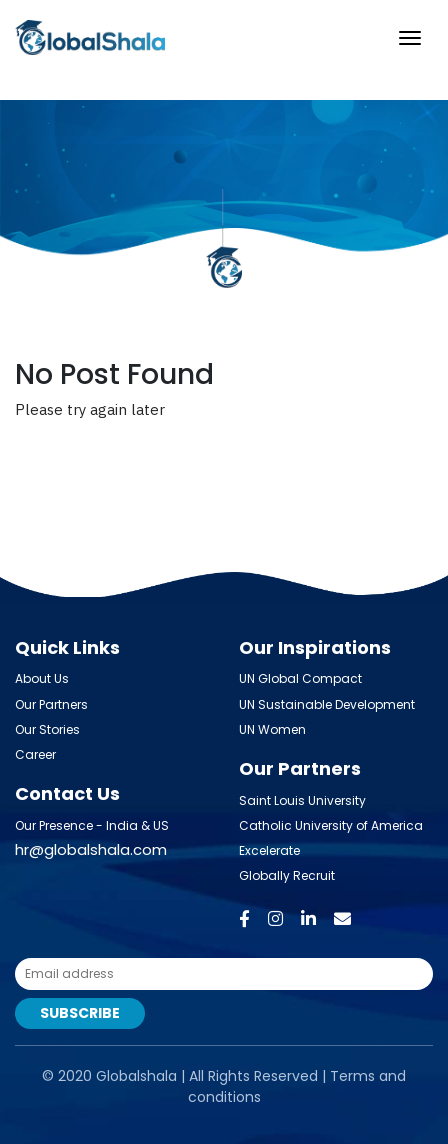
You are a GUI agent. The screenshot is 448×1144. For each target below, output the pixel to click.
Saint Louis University (302, 800)
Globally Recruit (287, 875)
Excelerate (269, 850)
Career (35, 754)
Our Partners (51, 704)
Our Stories (47, 729)
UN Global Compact (300, 678)
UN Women (272, 729)
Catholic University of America (331, 825)
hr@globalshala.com (91, 849)
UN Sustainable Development (327, 704)
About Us (42, 678)
